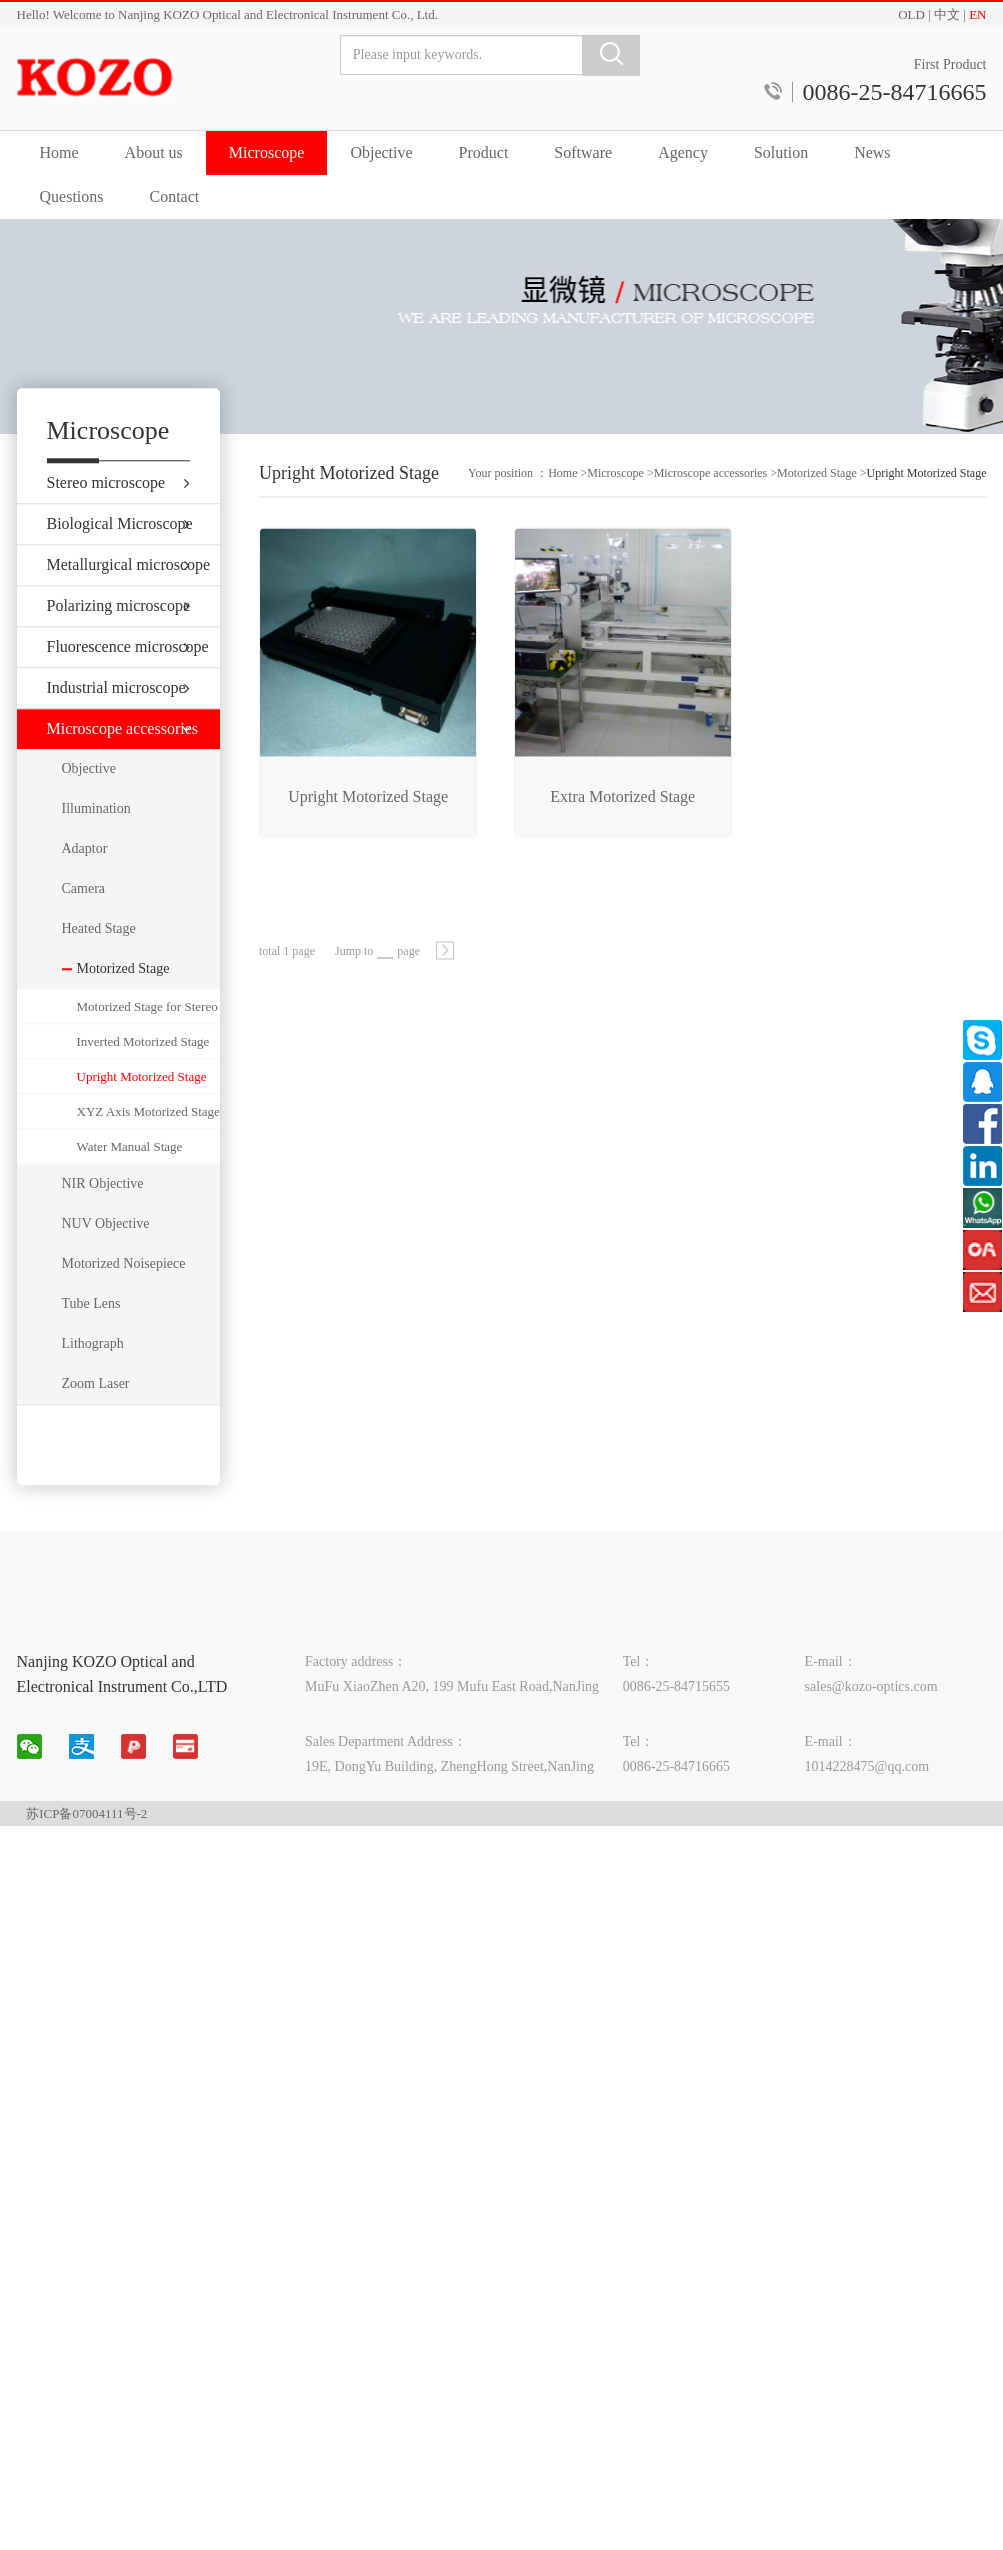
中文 (947, 14)
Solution (781, 152)
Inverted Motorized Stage (143, 1087)
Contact (175, 196)
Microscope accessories (711, 500)
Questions (72, 196)
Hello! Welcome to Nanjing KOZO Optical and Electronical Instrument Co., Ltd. (227, 14)
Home (59, 152)
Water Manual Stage (130, 1192)
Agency (683, 152)
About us (154, 152)
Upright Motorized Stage (142, 1122)
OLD (911, 14)
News (872, 152)
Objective (381, 152)
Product (484, 152)
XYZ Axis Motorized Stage (148, 1157)
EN (977, 14)
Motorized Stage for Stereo (147, 1052)
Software (583, 152)
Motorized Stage (817, 500)
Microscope (267, 152)
